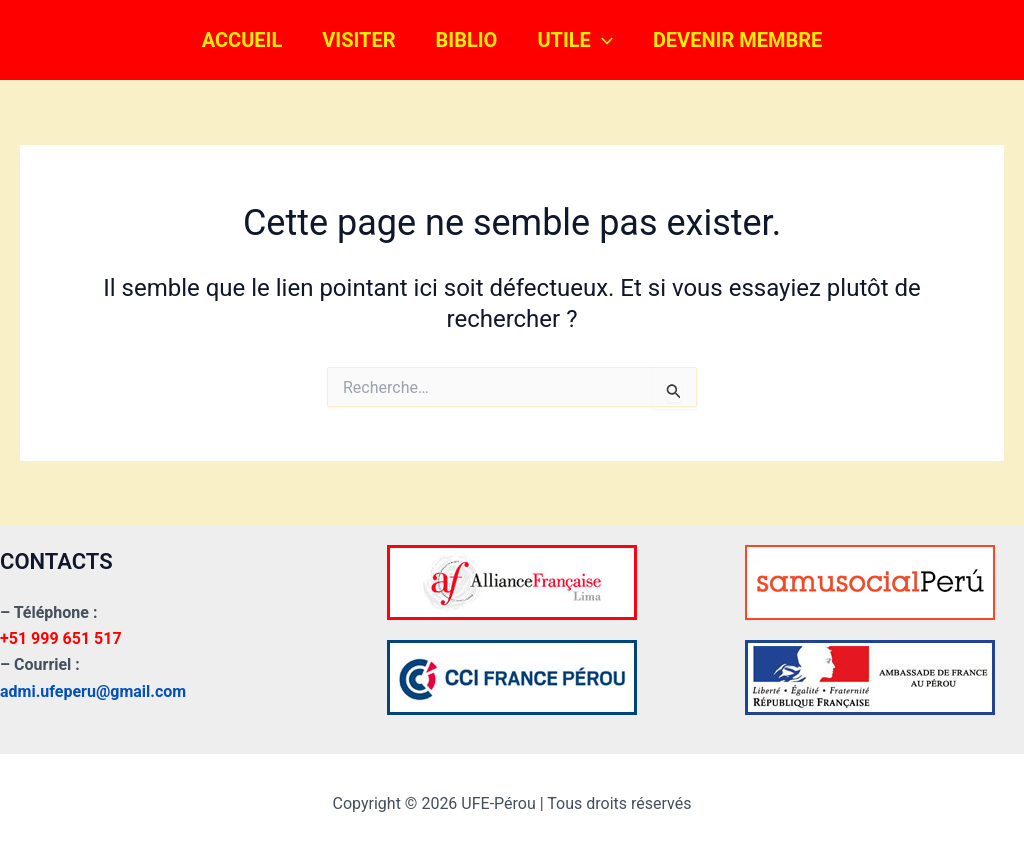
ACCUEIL (242, 40)
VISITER (358, 40)
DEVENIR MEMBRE (737, 40)
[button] (602, 40)
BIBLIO (467, 40)
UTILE (575, 40)
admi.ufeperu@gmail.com (93, 691)
